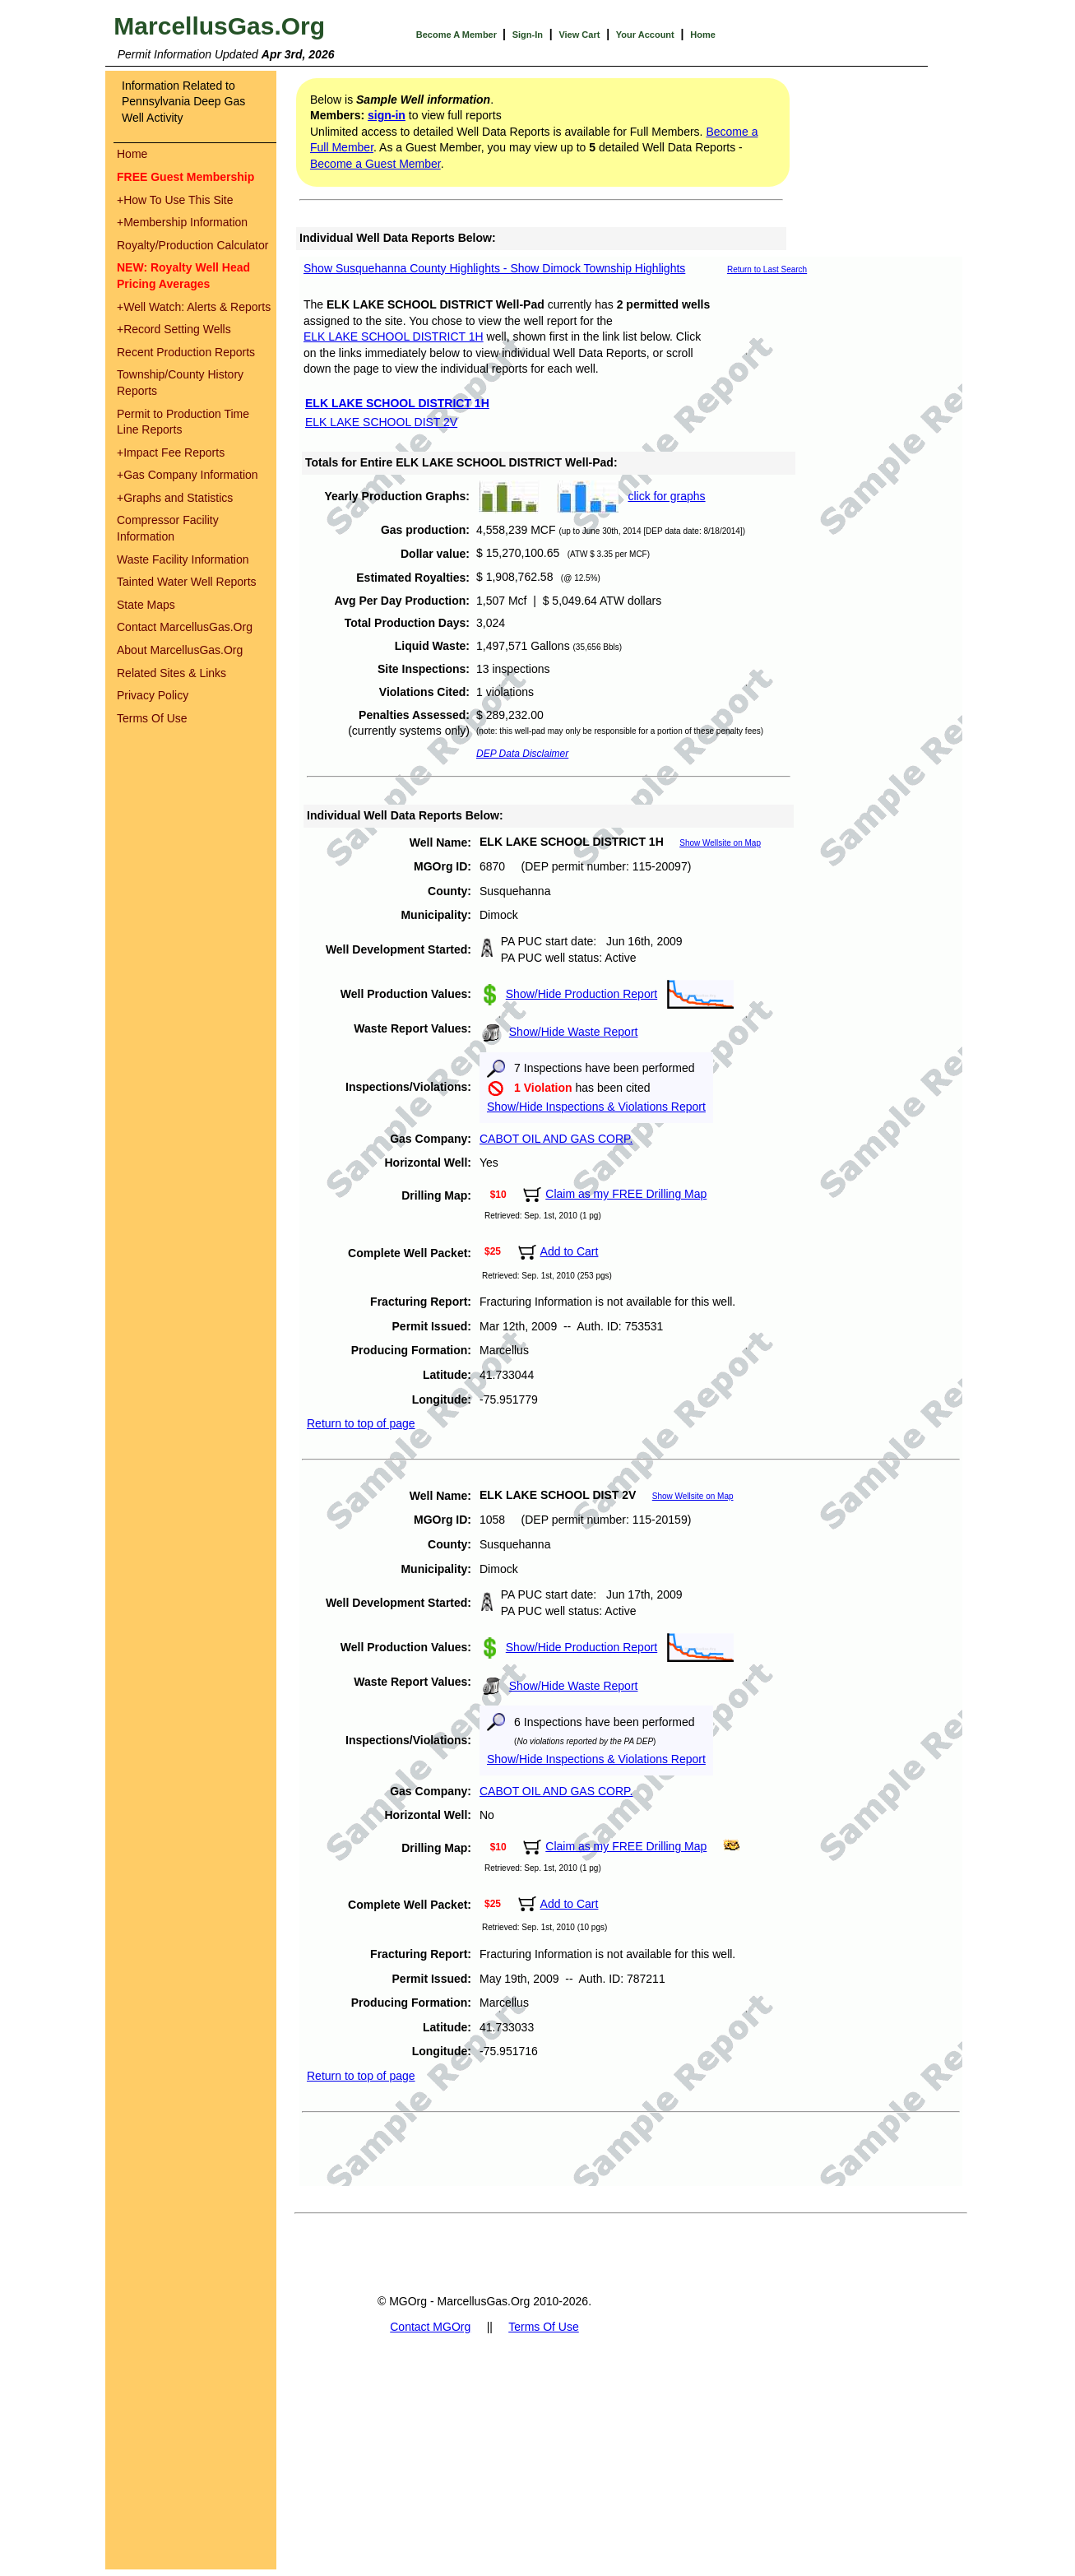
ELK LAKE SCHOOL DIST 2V (381, 422)
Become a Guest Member (375, 163)
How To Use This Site (175, 200)
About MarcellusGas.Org (180, 650)
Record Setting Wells (174, 329)
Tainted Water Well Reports (187, 581)
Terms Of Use (152, 718)
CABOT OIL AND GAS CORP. (556, 1138)
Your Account (645, 34)
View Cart (579, 34)
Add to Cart (569, 1251)
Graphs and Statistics (175, 497)
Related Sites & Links (171, 673)
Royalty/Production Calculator (192, 245)
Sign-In (527, 34)
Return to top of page (361, 1423)
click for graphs (666, 496)
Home (703, 34)
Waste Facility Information (183, 559)
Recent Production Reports (186, 352)
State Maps (146, 604)
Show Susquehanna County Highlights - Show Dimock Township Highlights (494, 268)
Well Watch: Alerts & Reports (194, 306)
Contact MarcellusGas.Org (185, 627)
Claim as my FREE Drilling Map (626, 1193)
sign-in (386, 115)
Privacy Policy (152, 695)
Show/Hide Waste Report (573, 1031)
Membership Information (182, 222)
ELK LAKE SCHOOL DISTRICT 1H (394, 336)
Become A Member (457, 34)
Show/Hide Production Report (581, 993)
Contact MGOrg (430, 2326)
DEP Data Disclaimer (522, 753)
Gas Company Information (187, 474)
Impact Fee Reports (171, 452)
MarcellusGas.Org (219, 25)
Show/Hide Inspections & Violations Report (596, 1106)
